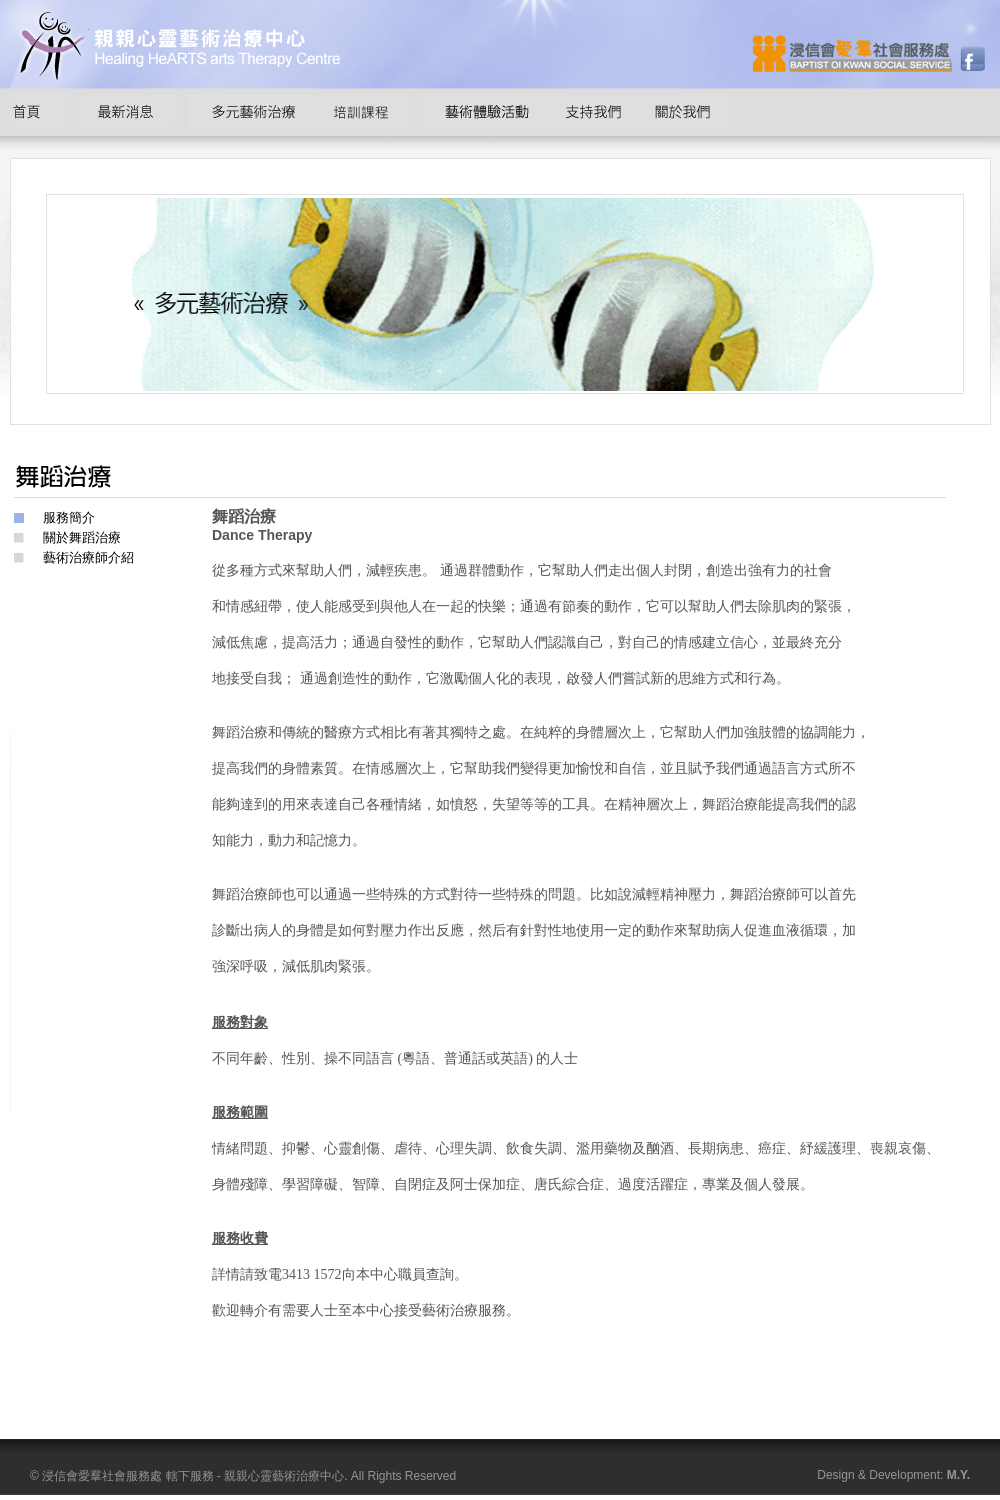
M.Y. (958, 1475)
